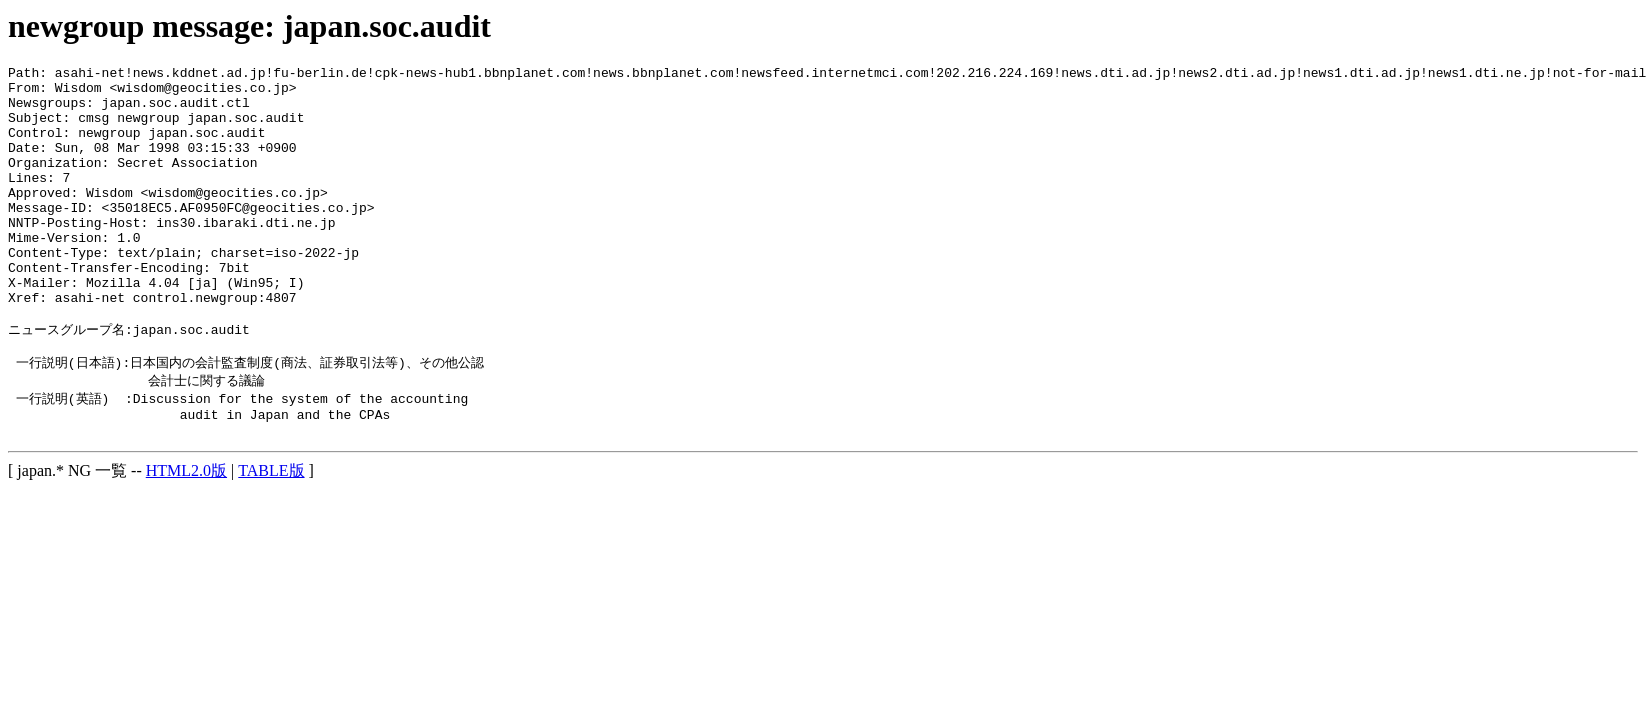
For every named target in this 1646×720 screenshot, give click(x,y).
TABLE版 (271, 534)
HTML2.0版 (186, 534)
